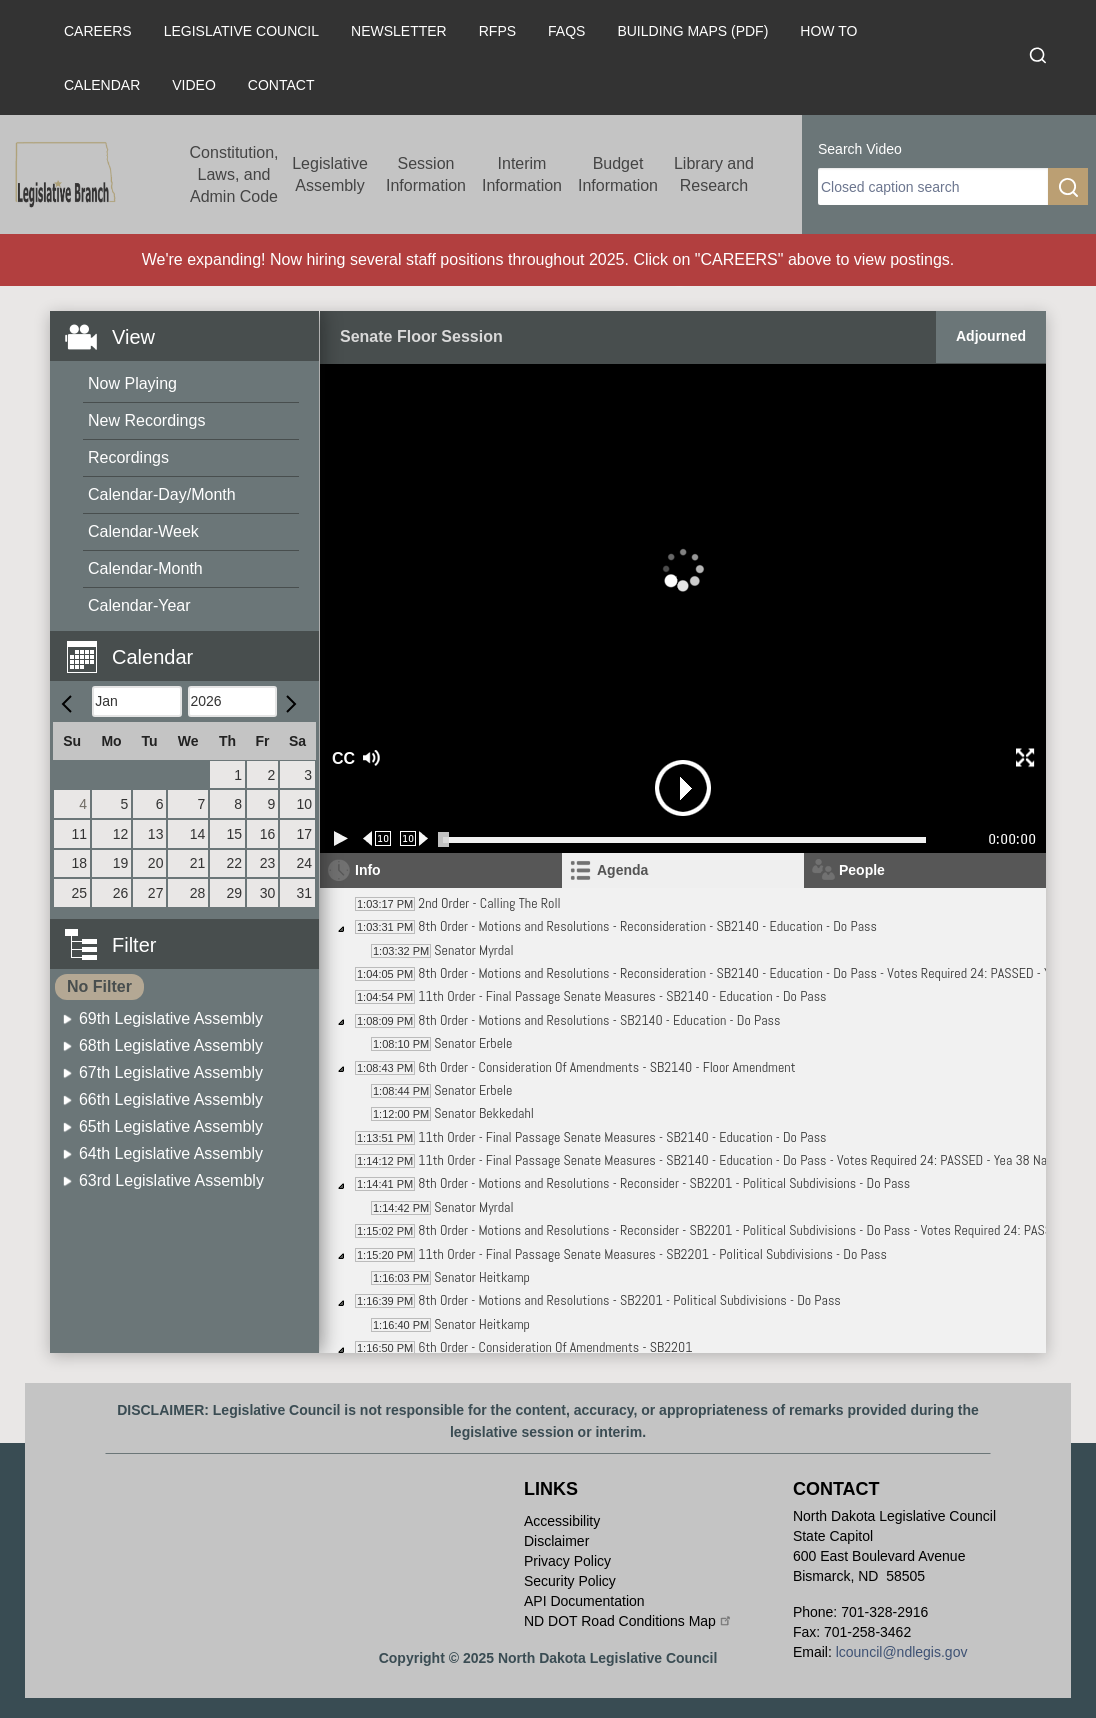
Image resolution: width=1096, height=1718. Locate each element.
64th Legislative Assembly (171, 1153)
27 (156, 893)
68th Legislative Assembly (171, 1045)
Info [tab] (368, 870)
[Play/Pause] (341, 838)
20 (156, 863)
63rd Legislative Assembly (171, 1180)
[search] (933, 186)
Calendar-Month (145, 568)
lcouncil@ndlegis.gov (902, 1652)
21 (198, 863)
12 (121, 834)
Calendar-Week (143, 531)
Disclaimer (556, 1541)
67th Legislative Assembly (171, 1072)
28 (198, 893)
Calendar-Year (139, 605)
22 (234, 863)
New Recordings (146, 420)
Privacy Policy (567, 1561)
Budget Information (618, 174)
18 (80, 863)
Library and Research (714, 174)
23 (268, 863)
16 (268, 834)
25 (80, 893)
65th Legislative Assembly (171, 1126)
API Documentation (584, 1601)
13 (156, 834)
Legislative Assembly (330, 174)
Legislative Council (241, 31)
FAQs (566, 31)
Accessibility (562, 1521)
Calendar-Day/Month (162, 494)
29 (234, 893)
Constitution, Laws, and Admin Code (234, 174)
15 (234, 834)
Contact (281, 85)
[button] (192, 645)
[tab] (683, 870)
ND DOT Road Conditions (628, 1621)
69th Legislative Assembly (171, 1018)
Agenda (622, 870)
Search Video (860, 149)
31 (304, 893)
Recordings (128, 457)
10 (304, 804)
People (862, 870)
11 (80, 834)
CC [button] (341, 758)
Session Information (426, 174)
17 (304, 834)
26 (121, 893)
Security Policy (570, 1581)
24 (304, 863)
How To (828, 31)
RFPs (497, 31)
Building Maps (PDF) (692, 31)
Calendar (102, 85)
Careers (98, 31)
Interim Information (522, 174)
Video (194, 85)
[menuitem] (191, 384)
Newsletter (399, 31)
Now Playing (132, 383)
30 (268, 893)
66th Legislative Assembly (171, 1099)
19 (121, 863)
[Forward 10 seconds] (414, 838)
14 (198, 834)
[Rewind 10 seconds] (377, 838)
